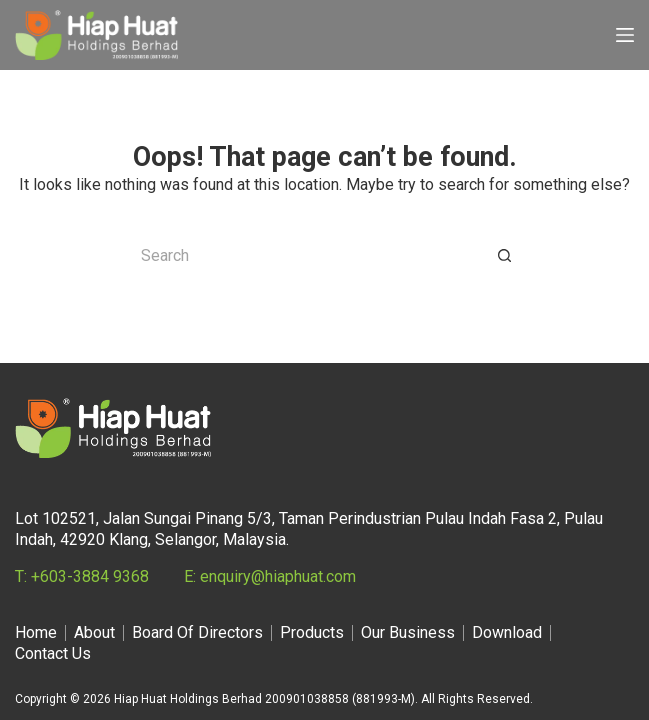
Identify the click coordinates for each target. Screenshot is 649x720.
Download (507, 633)
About (94, 633)
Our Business (408, 633)
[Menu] (625, 35)
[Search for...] (305, 256)
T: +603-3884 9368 (82, 576)
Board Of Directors (197, 633)
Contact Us (53, 653)
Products (312, 633)
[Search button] (505, 256)
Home (36, 633)
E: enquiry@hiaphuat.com (270, 576)
